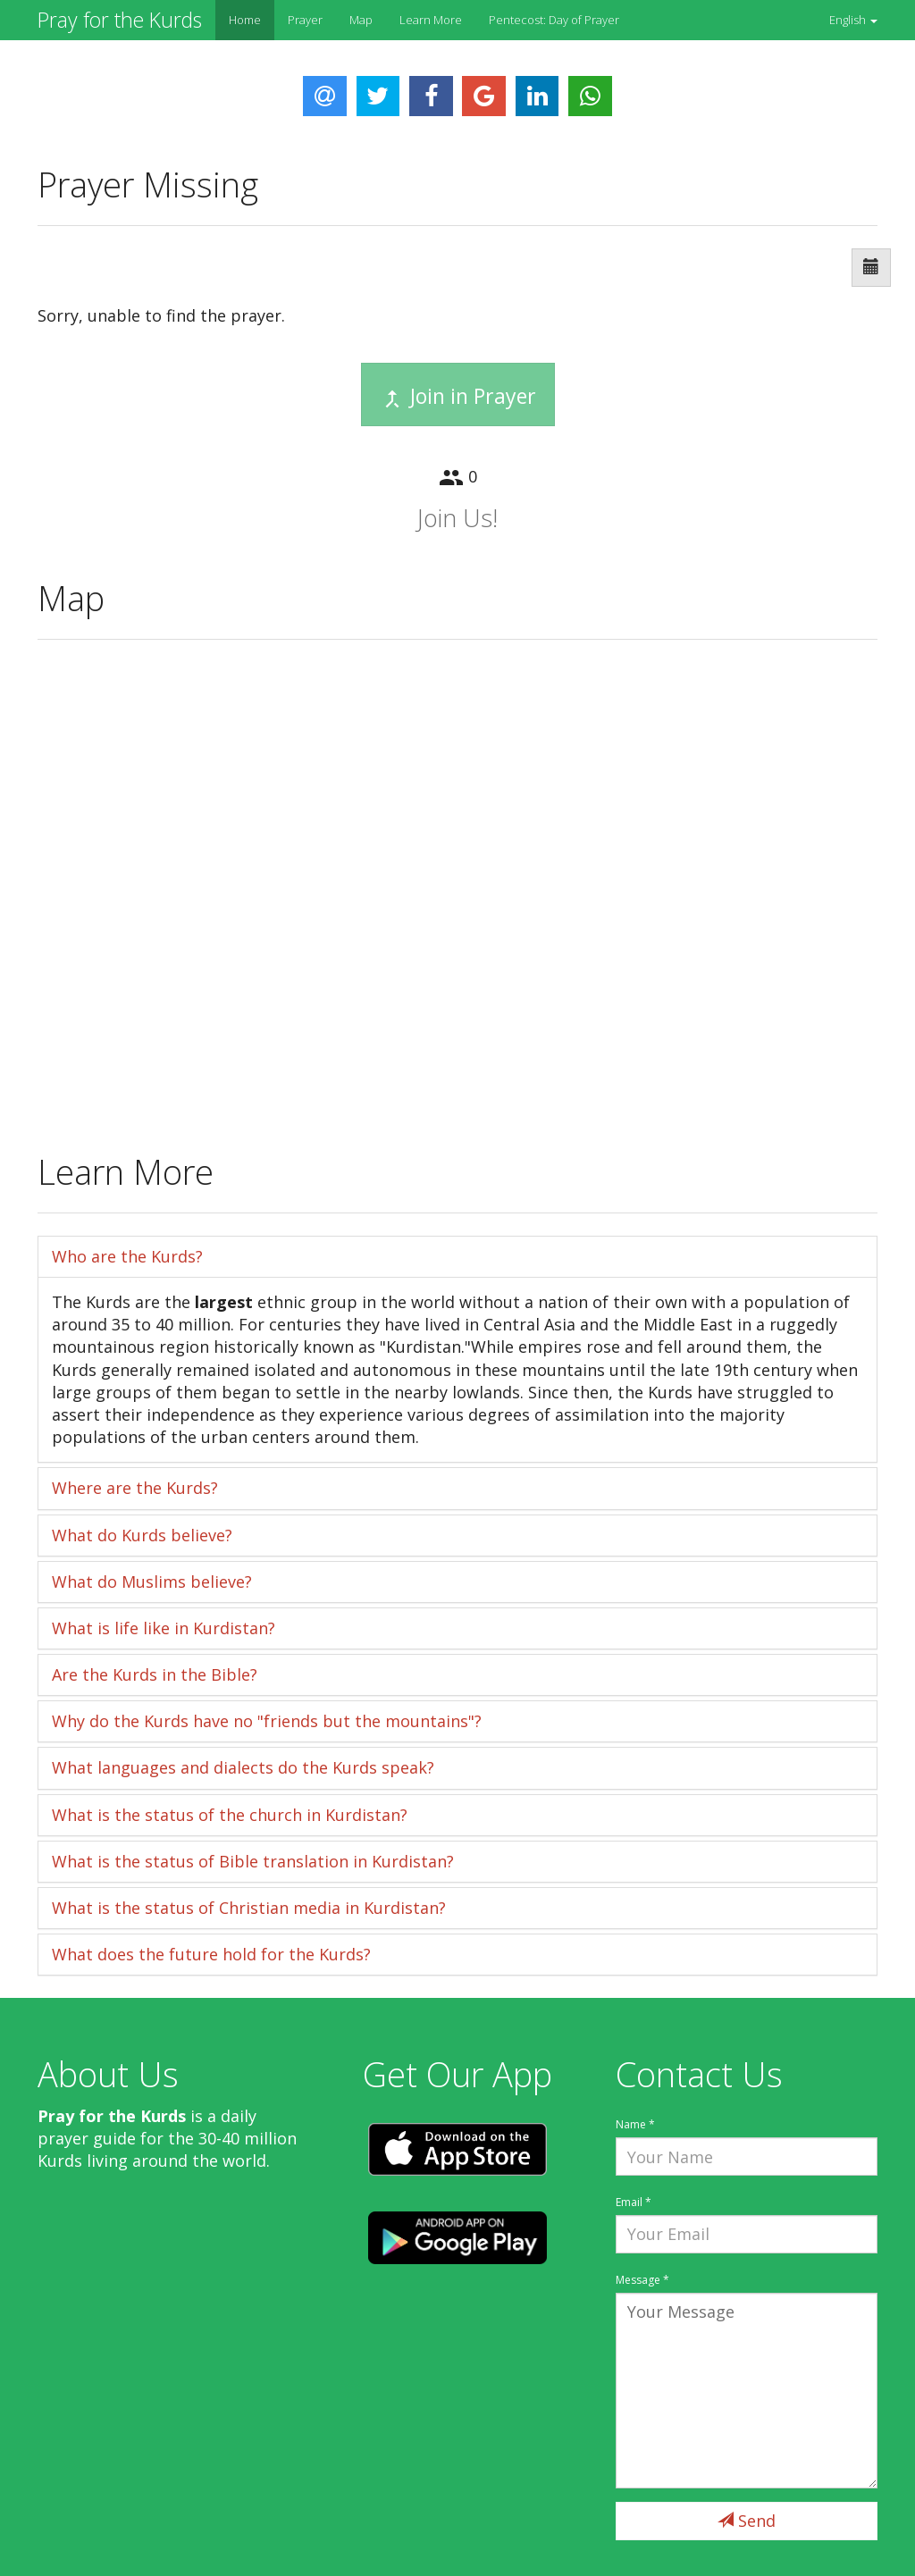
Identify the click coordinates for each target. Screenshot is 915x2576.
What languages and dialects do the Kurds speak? (243, 1767)
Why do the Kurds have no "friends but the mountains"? (267, 1721)
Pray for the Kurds (120, 19)
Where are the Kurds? (135, 1487)
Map (361, 20)
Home (245, 20)
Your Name (746, 2156)
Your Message (746, 2391)
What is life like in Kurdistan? (163, 1628)
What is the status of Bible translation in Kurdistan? (253, 1861)
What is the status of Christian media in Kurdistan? (249, 1907)
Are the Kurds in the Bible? (154, 1674)
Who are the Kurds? (127, 1256)
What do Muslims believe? (152, 1581)
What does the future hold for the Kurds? (211, 1954)
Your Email (746, 2234)
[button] (853, 20)
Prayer (305, 20)
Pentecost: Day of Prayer (554, 20)
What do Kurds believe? (142, 1535)
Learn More (430, 20)
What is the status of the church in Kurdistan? (229, 1814)
